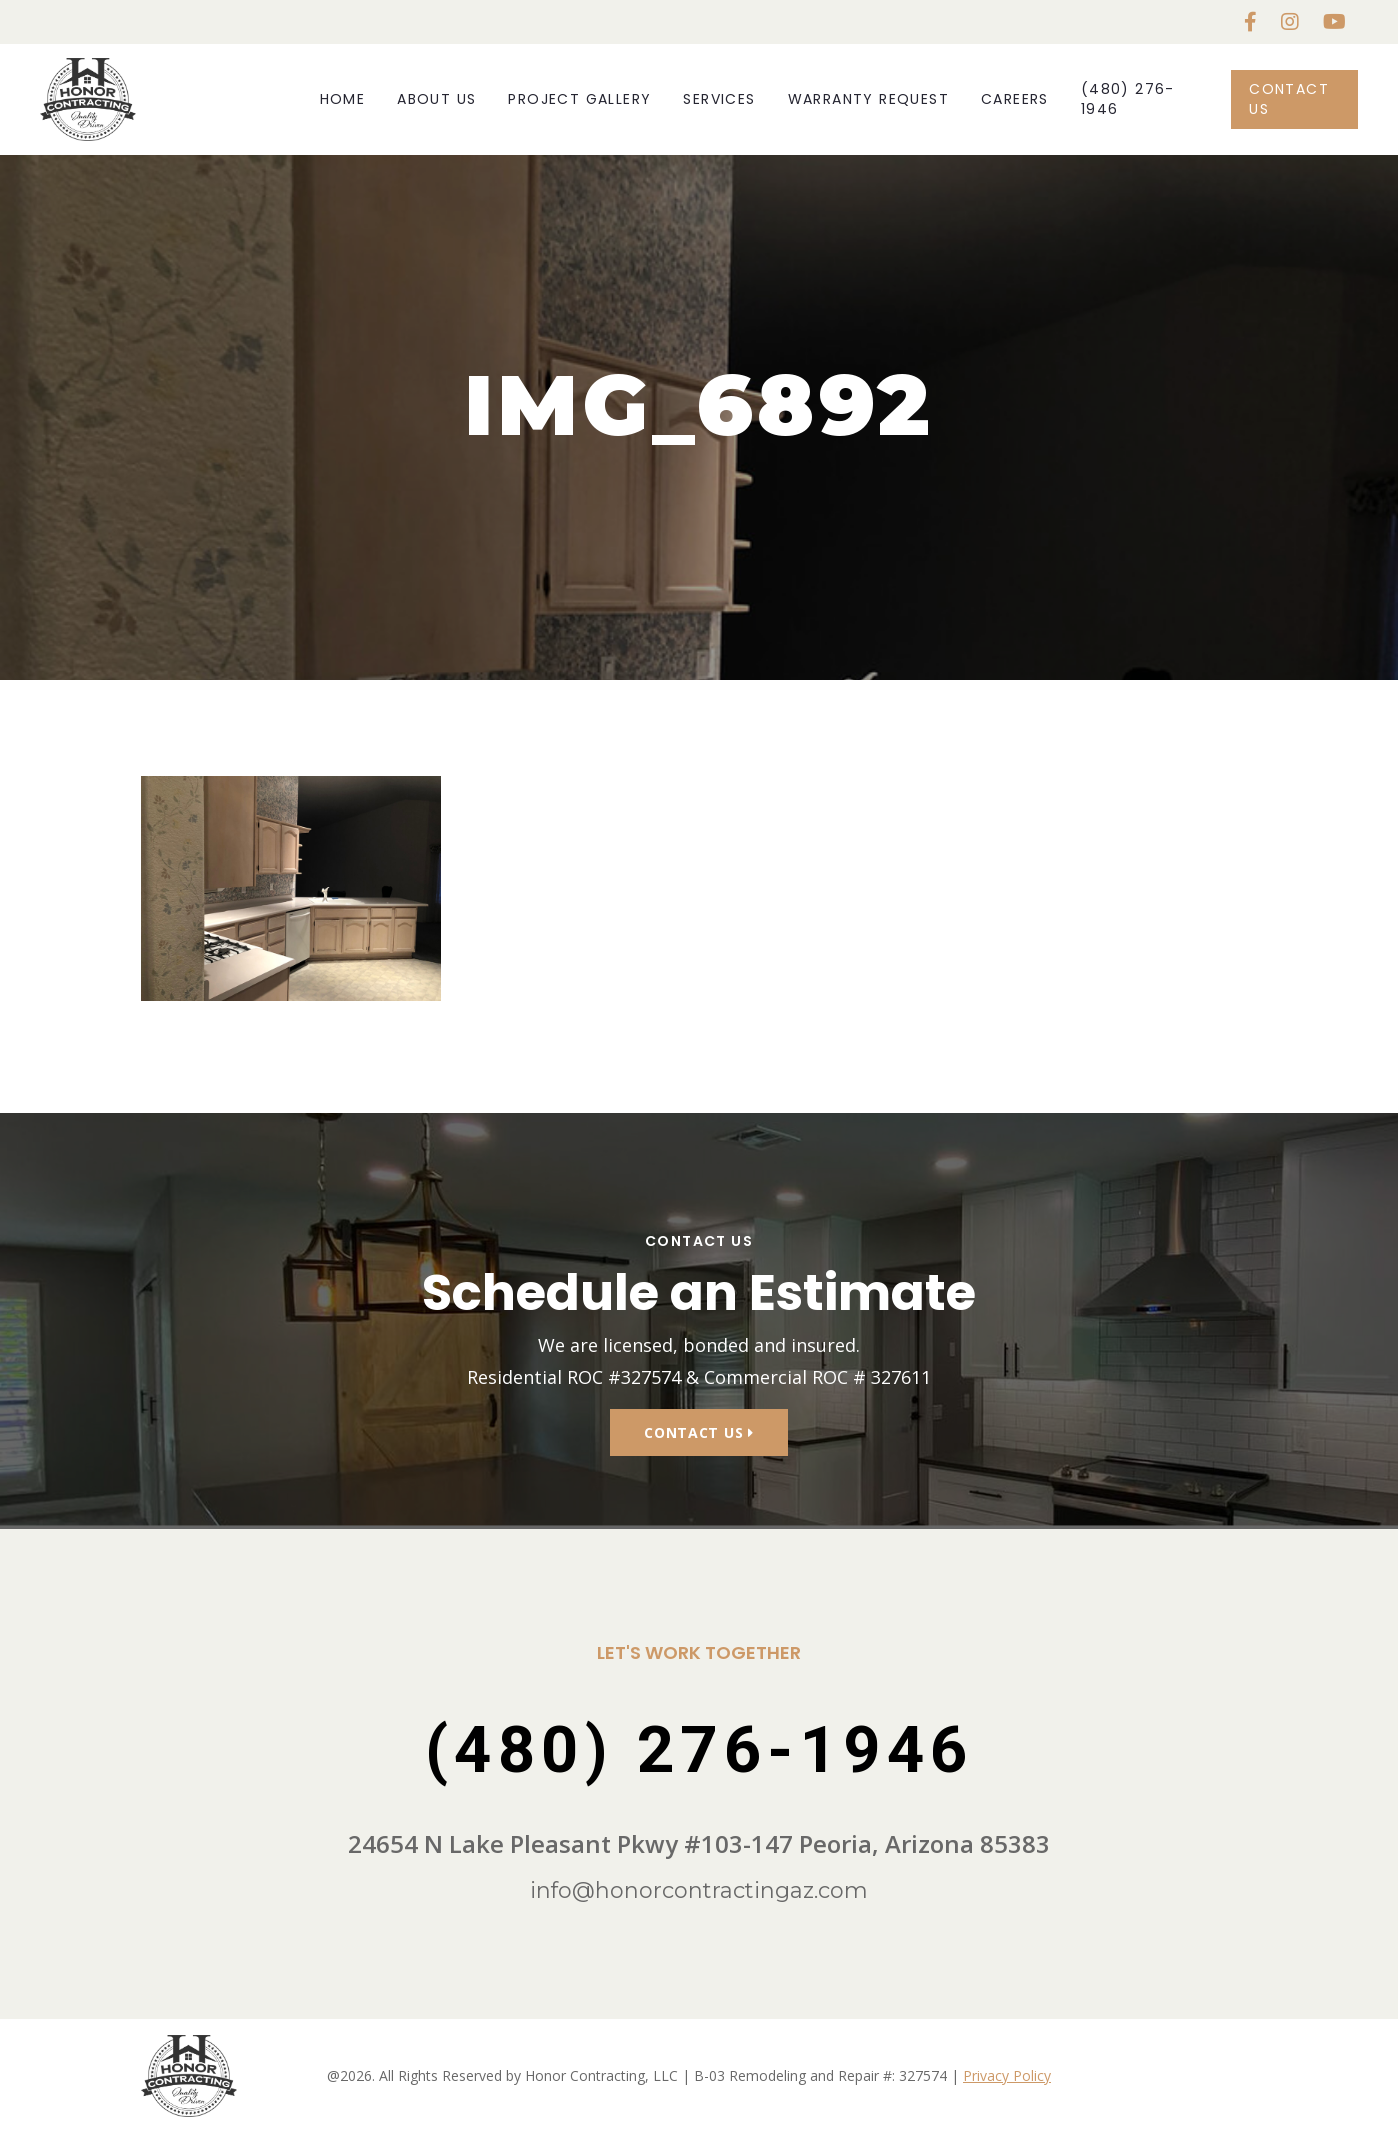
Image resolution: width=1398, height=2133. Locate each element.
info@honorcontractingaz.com (699, 1890)
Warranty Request (868, 99)
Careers (1015, 99)
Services (719, 99)
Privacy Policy (1007, 2075)
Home (343, 99)
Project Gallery (579, 99)
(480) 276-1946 (1128, 98)
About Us (436, 99)
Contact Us (1289, 98)
